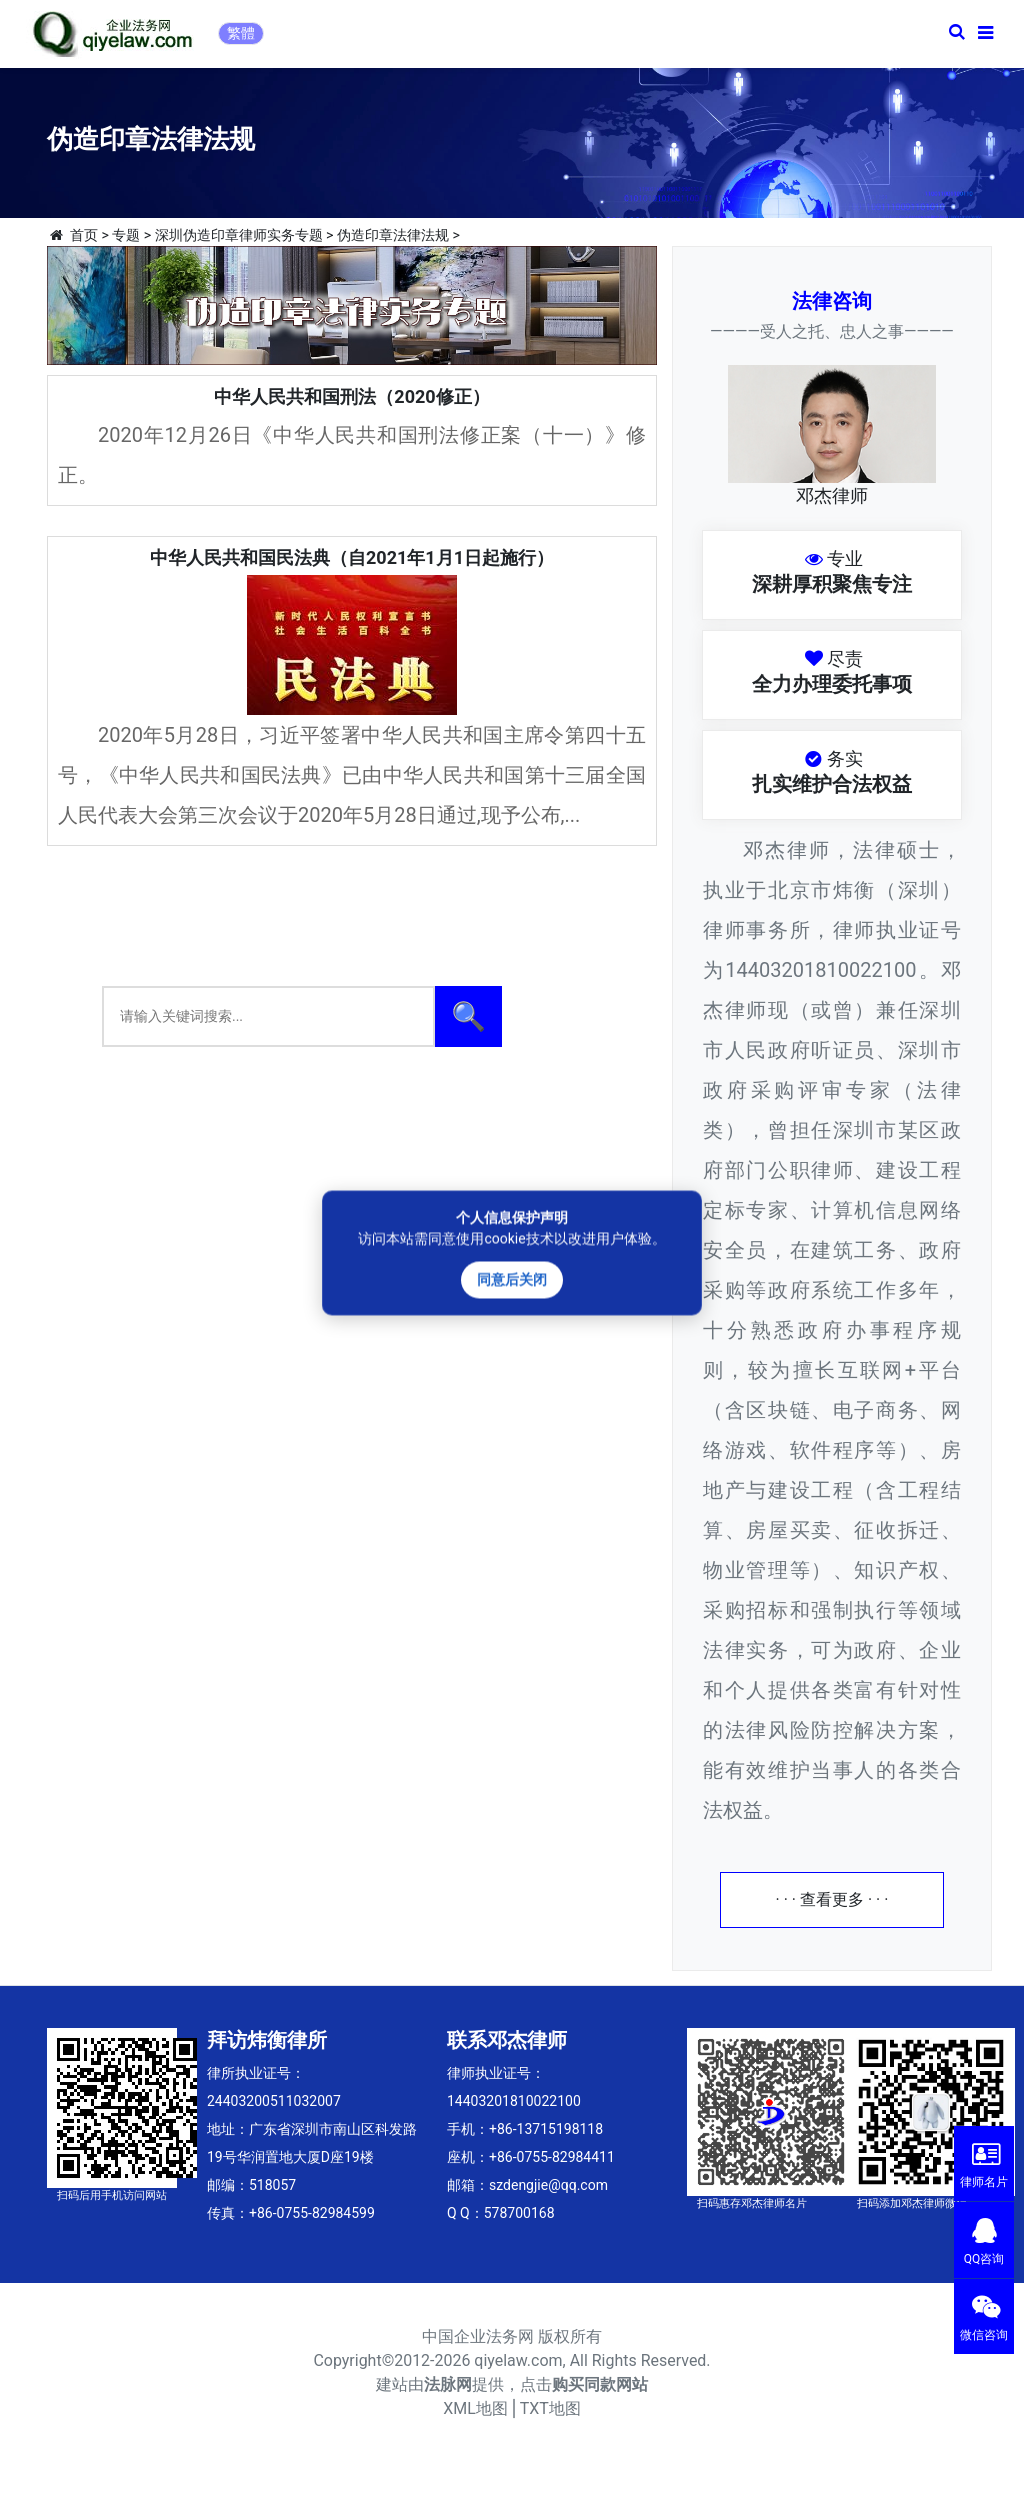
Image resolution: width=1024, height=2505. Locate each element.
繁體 (241, 33)
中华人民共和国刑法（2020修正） (351, 396)
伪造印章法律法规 (393, 235)
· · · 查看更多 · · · (832, 1899)
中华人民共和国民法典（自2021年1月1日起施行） (352, 557)
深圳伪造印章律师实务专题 (239, 235)
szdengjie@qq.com (548, 2185)
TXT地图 (550, 2408)
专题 (126, 235)
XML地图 (475, 2408)
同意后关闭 (512, 1279)
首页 (84, 235)
